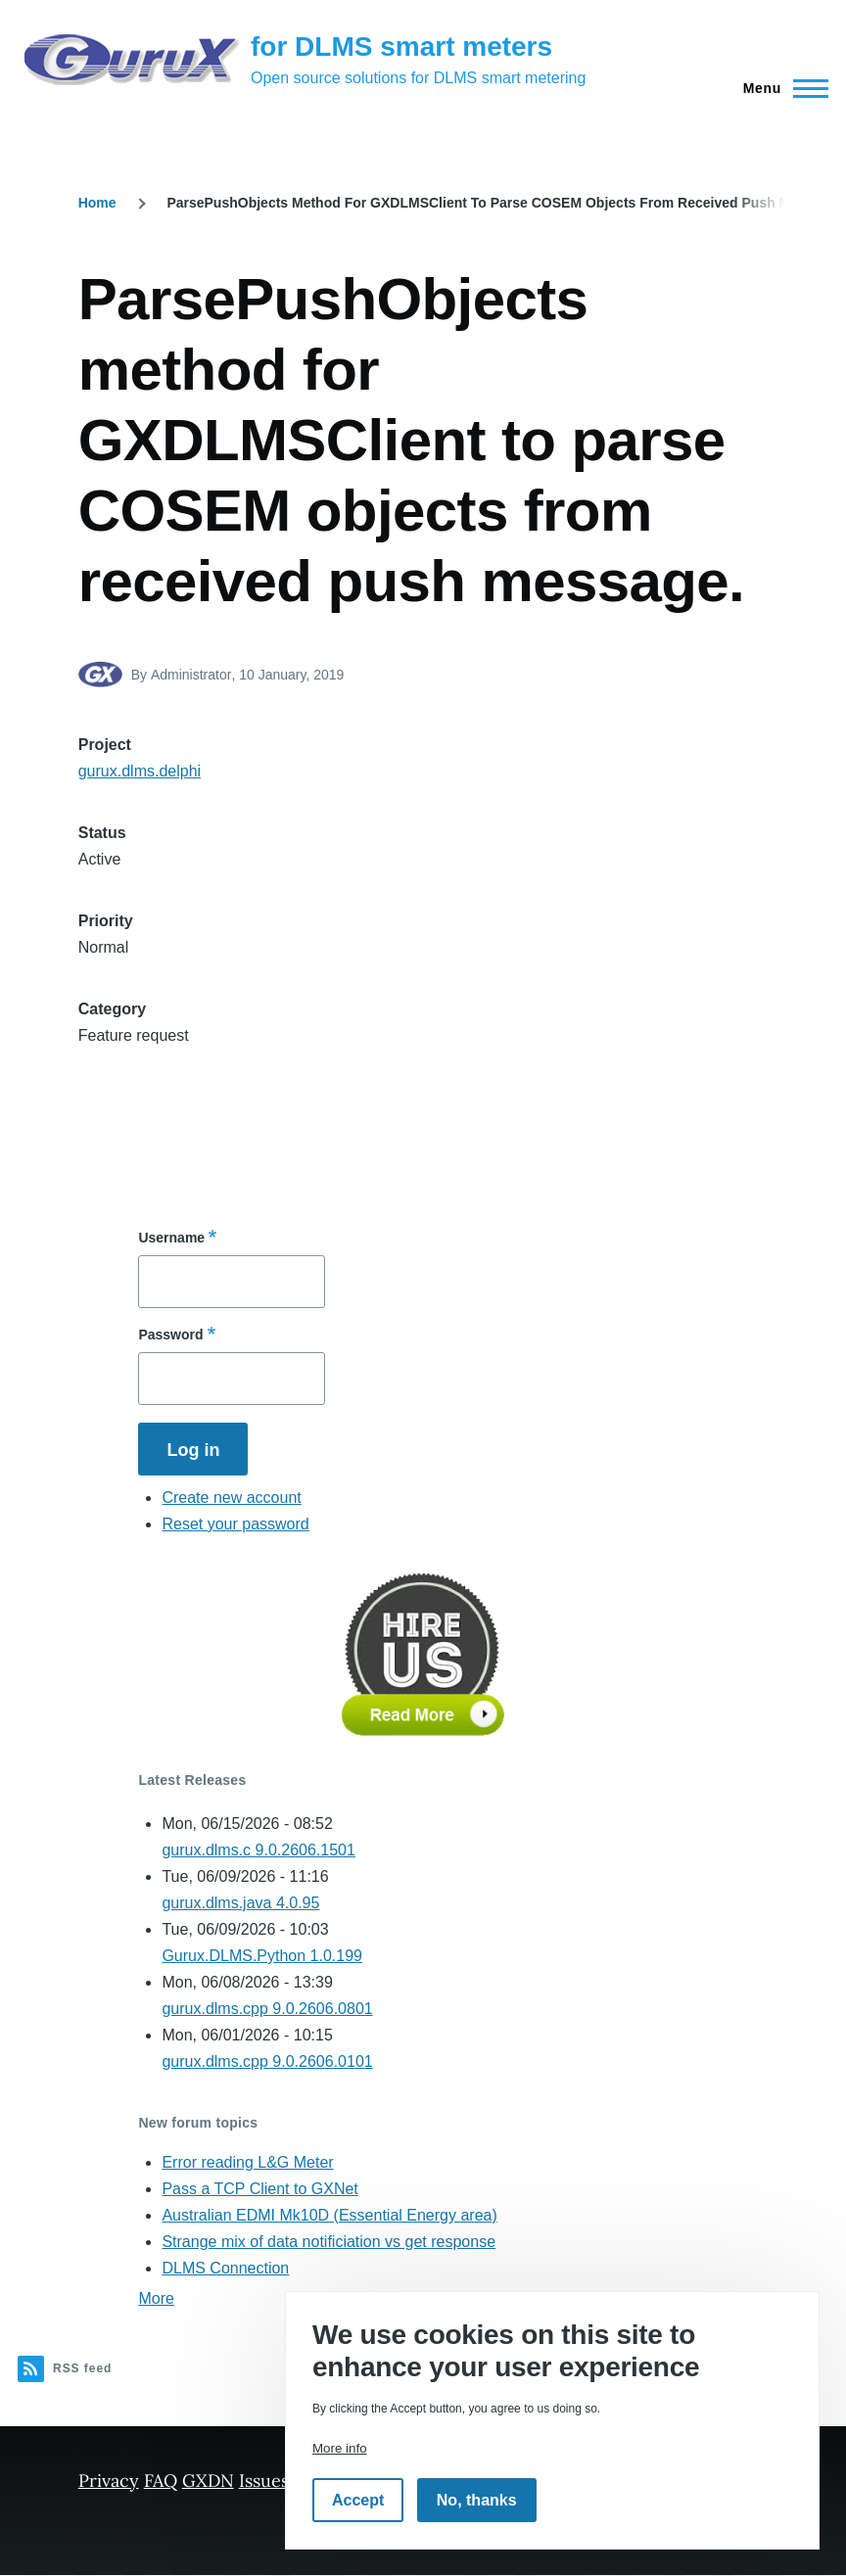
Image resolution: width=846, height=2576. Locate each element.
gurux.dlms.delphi (139, 771)
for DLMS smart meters (401, 46)
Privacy (108, 2480)
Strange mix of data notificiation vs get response (328, 2241)
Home (97, 203)
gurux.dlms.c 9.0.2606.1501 (258, 1850)
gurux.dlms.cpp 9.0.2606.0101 (267, 2061)
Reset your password (235, 1524)
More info (339, 2448)
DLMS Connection (225, 2268)
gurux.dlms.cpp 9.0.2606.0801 (267, 2008)
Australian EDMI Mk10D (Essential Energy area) (329, 2215)
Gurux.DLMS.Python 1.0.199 (262, 1955)
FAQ (160, 2480)
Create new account (231, 1497)
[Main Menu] (780, 88)
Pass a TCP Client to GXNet (259, 2188)
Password (170, 1334)
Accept (358, 2500)
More (155, 2298)
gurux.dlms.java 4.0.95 (240, 1903)
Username (171, 1237)
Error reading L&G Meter (247, 2162)
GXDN (208, 2480)
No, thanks (477, 2500)
